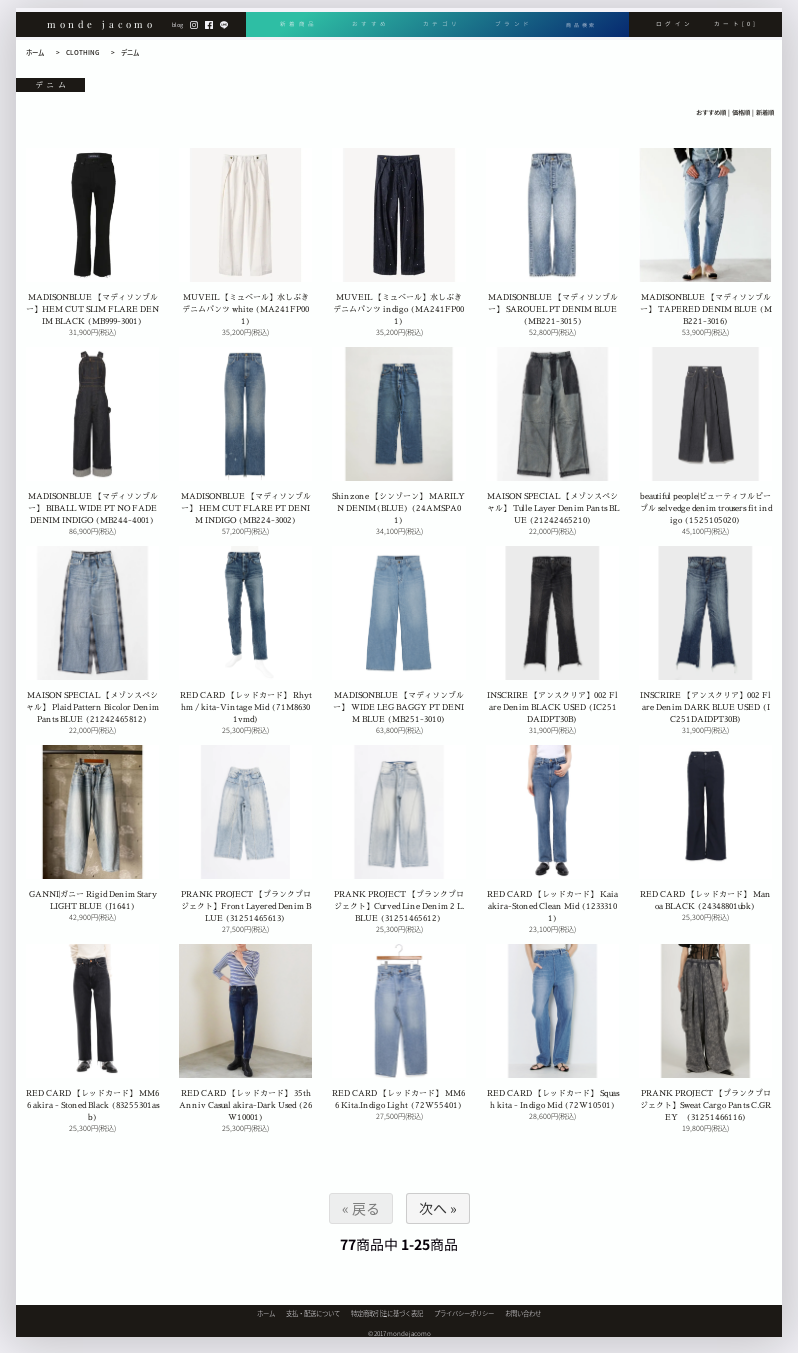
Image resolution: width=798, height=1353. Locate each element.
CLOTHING (82, 52)
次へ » (437, 1208)
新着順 (765, 113)
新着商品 (298, 31)
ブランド (509, 31)
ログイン (674, 31)
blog (177, 31)
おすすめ (368, 31)
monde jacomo (101, 30)
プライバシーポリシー (464, 1313)
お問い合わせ (523, 1313)
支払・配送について (313, 1313)
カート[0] (736, 31)
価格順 (741, 113)
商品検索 (579, 31)
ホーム (35, 52)
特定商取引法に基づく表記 (387, 1313)
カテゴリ (438, 31)
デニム (130, 52)
